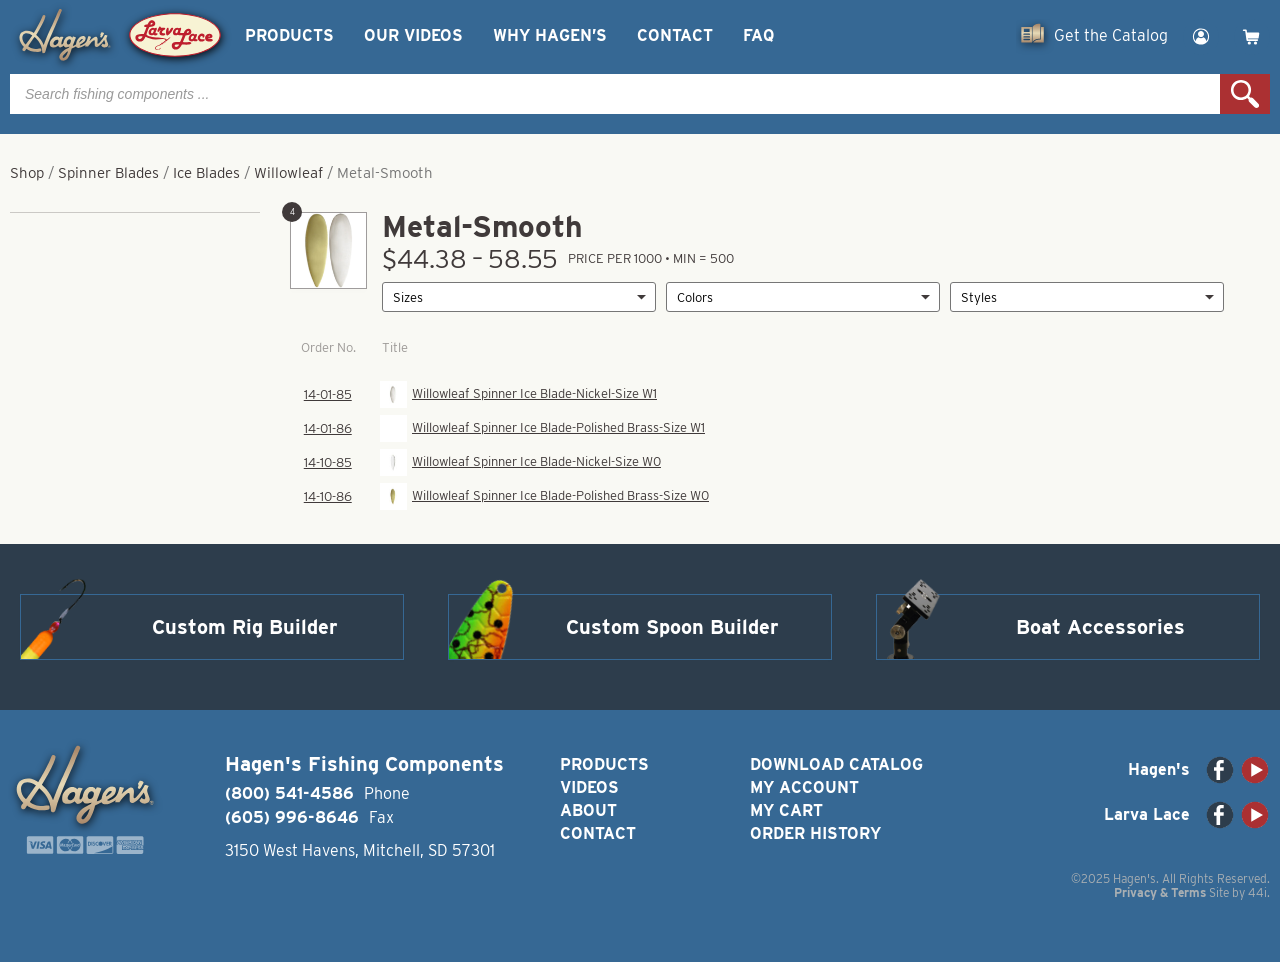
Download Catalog (836, 764)
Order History (815, 833)
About (588, 810)
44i (1257, 892)
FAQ (758, 35)
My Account (804, 787)
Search (1245, 94)
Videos (589, 787)
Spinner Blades (108, 173)
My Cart (786, 810)
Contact (675, 35)
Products (289, 35)
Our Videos (413, 35)
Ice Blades (206, 173)
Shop (27, 173)
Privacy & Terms (1160, 892)
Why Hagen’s (550, 35)
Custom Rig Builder (245, 627)
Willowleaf (288, 173)
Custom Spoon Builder (672, 627)
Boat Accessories (1100, 627)
